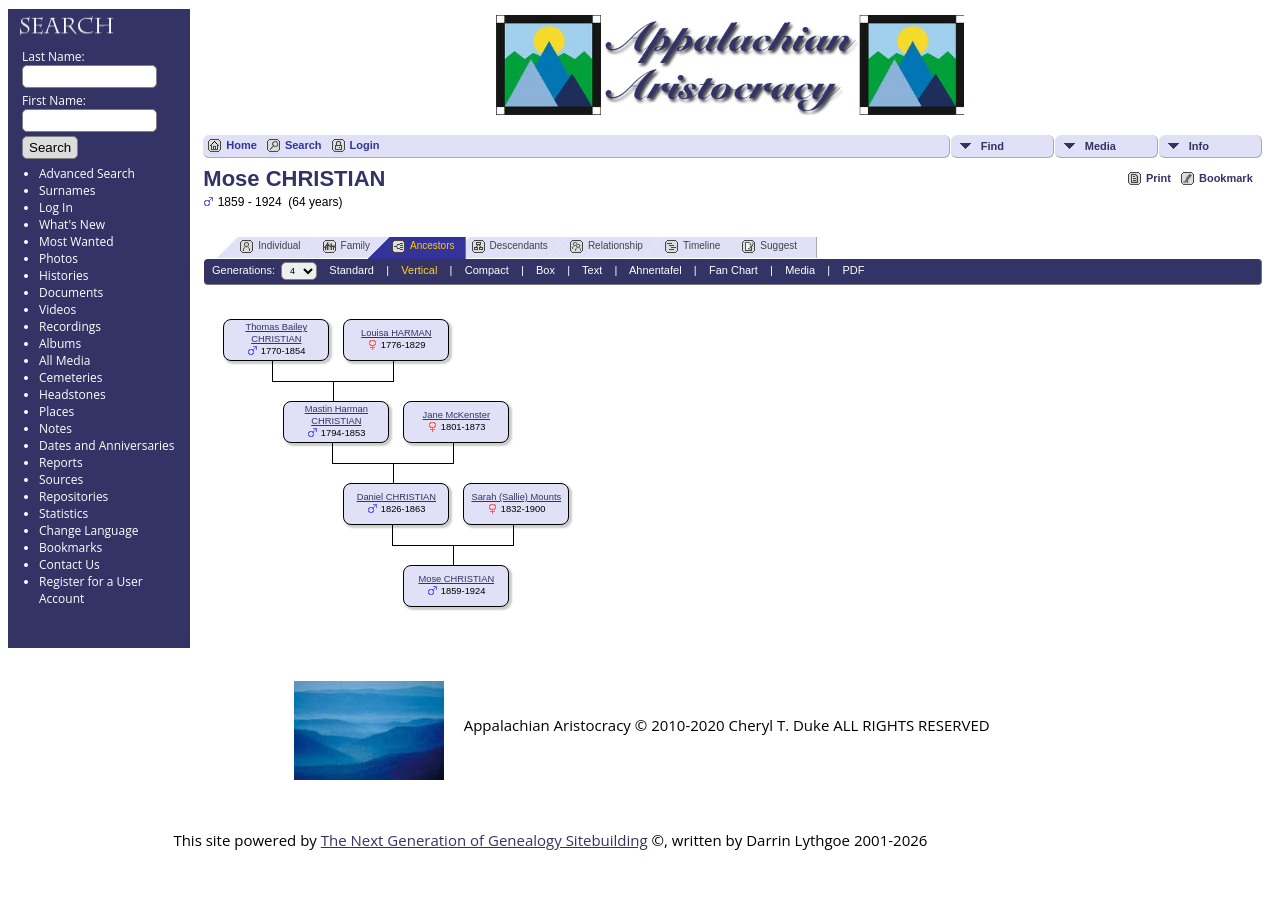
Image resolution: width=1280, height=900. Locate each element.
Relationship (606, 246)
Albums (60, 343)
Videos (57, 309)
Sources (61, 479)
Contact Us (69, 564)
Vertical (419, 270)
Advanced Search (87, 173)
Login (365, 145)
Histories (63, 275)
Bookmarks (70, 547)
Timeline (692, 246)
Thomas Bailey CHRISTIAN (276, 332)
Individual (270, 246)
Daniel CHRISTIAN (396, 497)
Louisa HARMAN (396, 333)
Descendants (510, 246)
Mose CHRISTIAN (456, 579)
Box (545, 270)
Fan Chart (733, 270)
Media (1100, 146)
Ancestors (423, 246)
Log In (56, 207)
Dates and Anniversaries (106, 445)
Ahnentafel (655, 270)
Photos (58, 258)
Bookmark (1226, 178)
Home (241, 145)
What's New (72, 224)
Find (992, 146)
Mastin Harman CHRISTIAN (336, 414)
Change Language (88, 530)
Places (56, 411)
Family (346, 246)
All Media (64, 360)
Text (592, 270)
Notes (55, 428)
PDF (853, 270)
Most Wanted (76, 241)
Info (1199, 146)
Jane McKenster (456, 415)
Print (1158, 178)
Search (303, 145)
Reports (61, 462)
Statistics (63, 513)
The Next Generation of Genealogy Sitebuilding (484, 840)
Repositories (73, 496)
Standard (351, 270)
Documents (71, 292)
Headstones (72, 394)
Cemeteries (71, 377)
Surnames (67, 190)
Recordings (70, 326)
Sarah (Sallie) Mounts (516, 497)
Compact (487, 270)
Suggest (769, 246)
